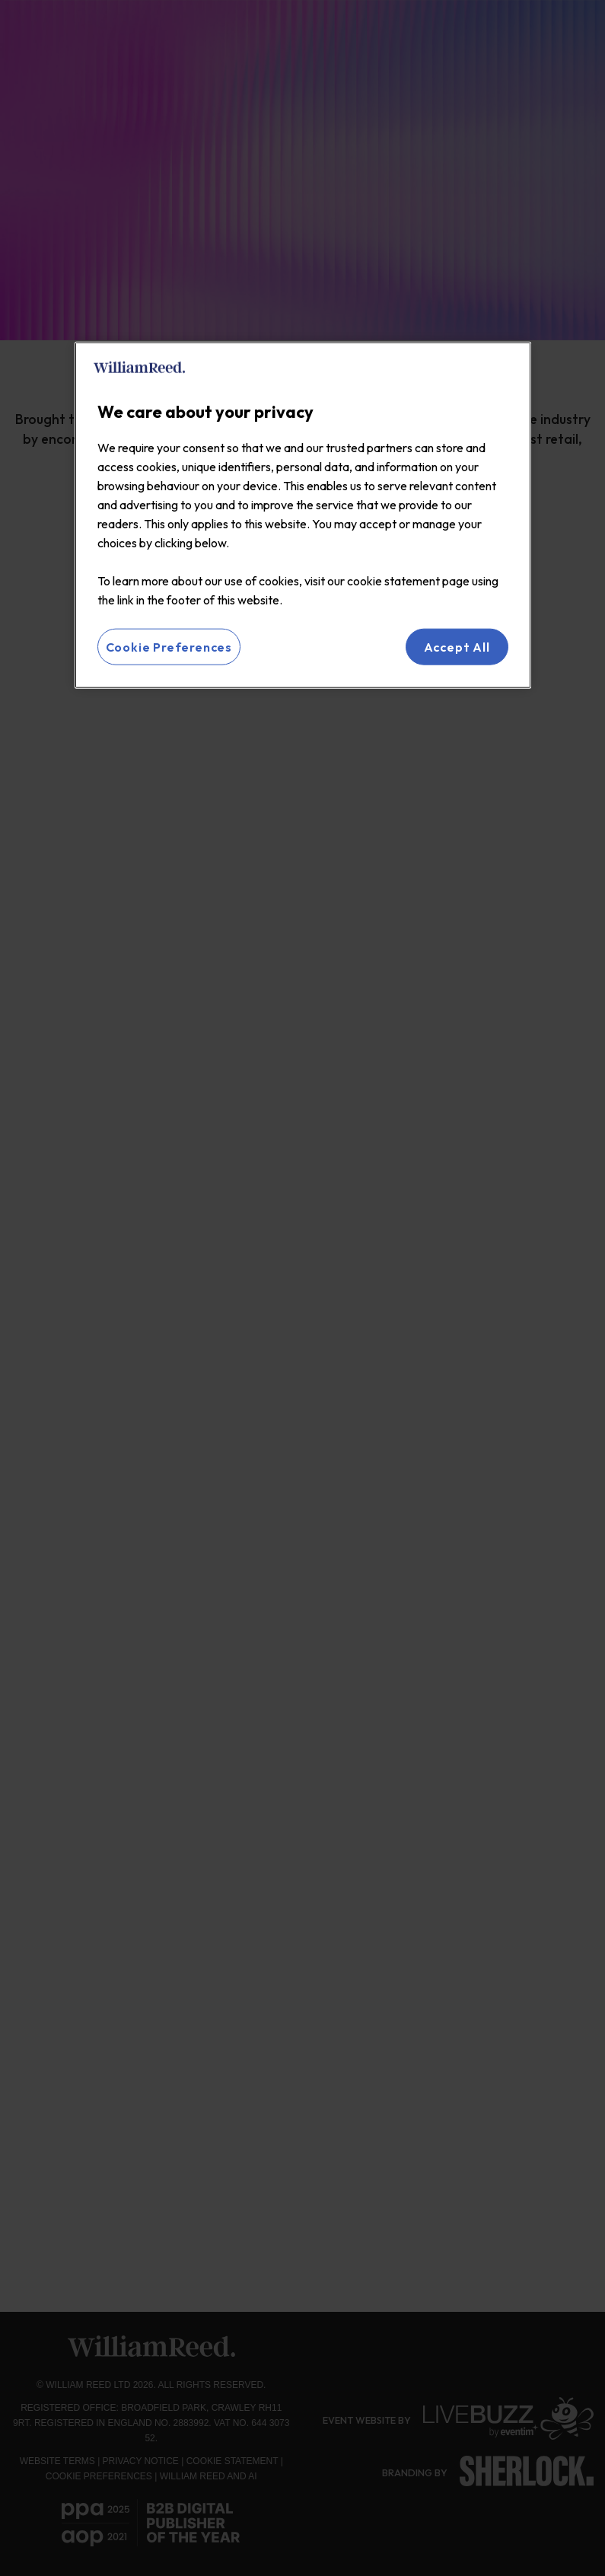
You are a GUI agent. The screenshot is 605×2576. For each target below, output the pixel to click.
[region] (303, 514)
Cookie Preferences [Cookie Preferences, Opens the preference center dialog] (169, 646)
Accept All (457, 646)
